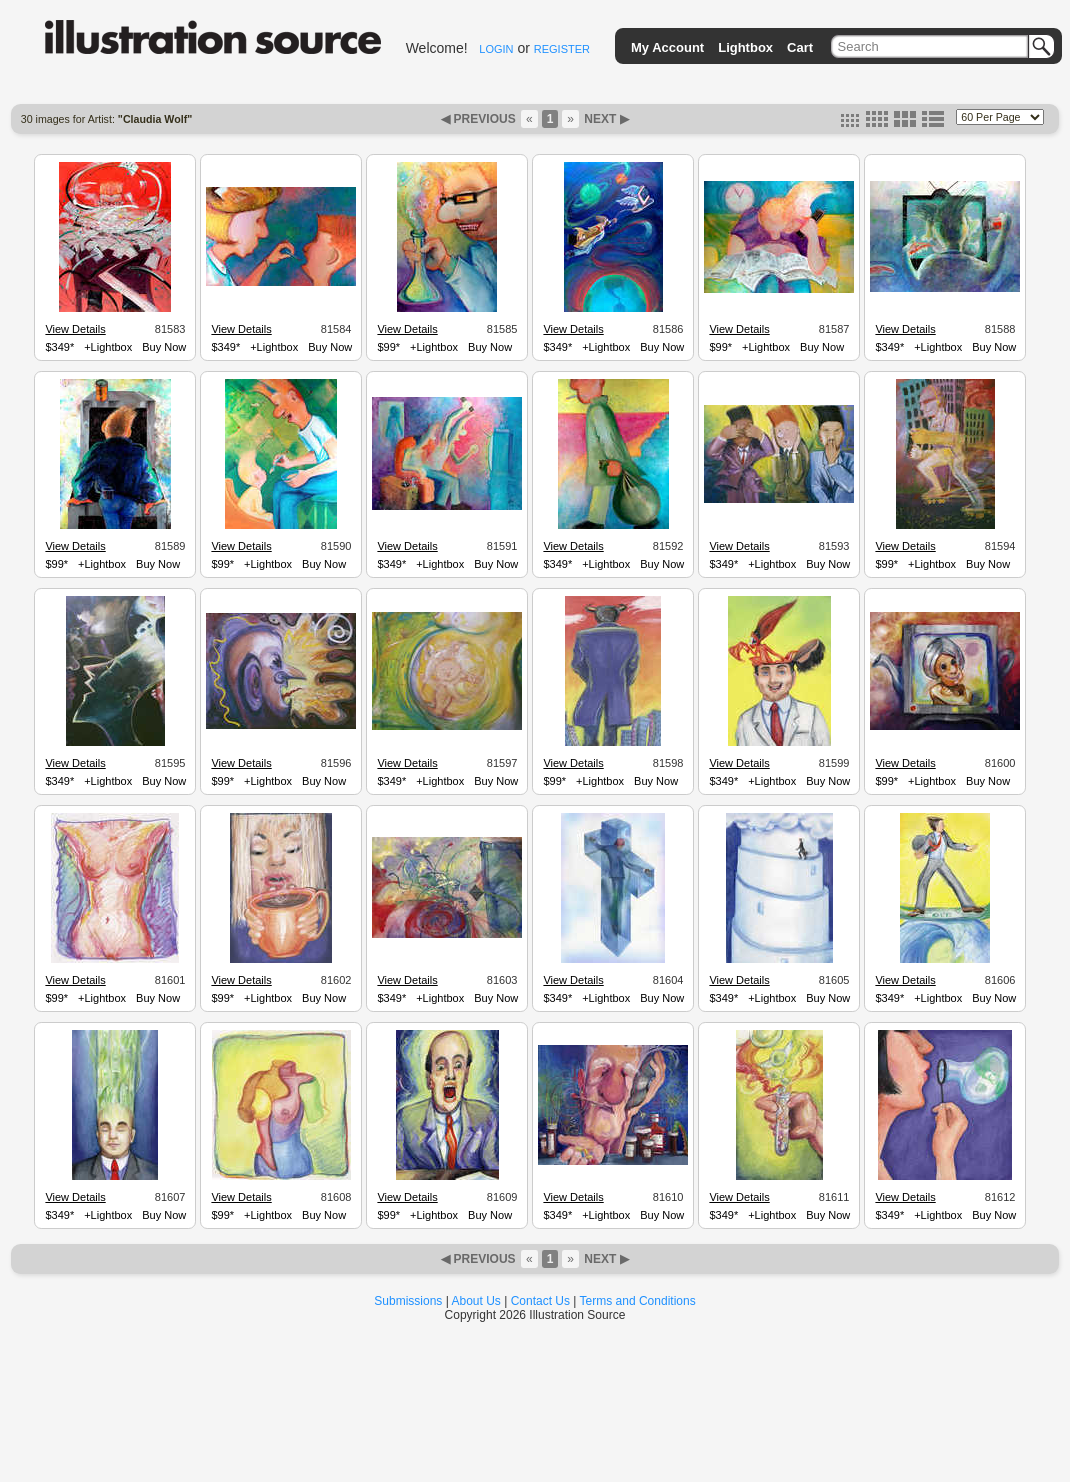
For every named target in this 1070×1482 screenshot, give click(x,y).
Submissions (408, 1301)
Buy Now (164, 347)
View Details (75, 329)
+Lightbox (108, 347)
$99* (388, 347)
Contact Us (540, 1301)
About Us (476, 1301)
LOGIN (496, 49)
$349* (59, 347)
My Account (667, 47)
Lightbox (745, 47)
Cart (800, 47)
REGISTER (562, 49)
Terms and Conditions (638, 1301)
